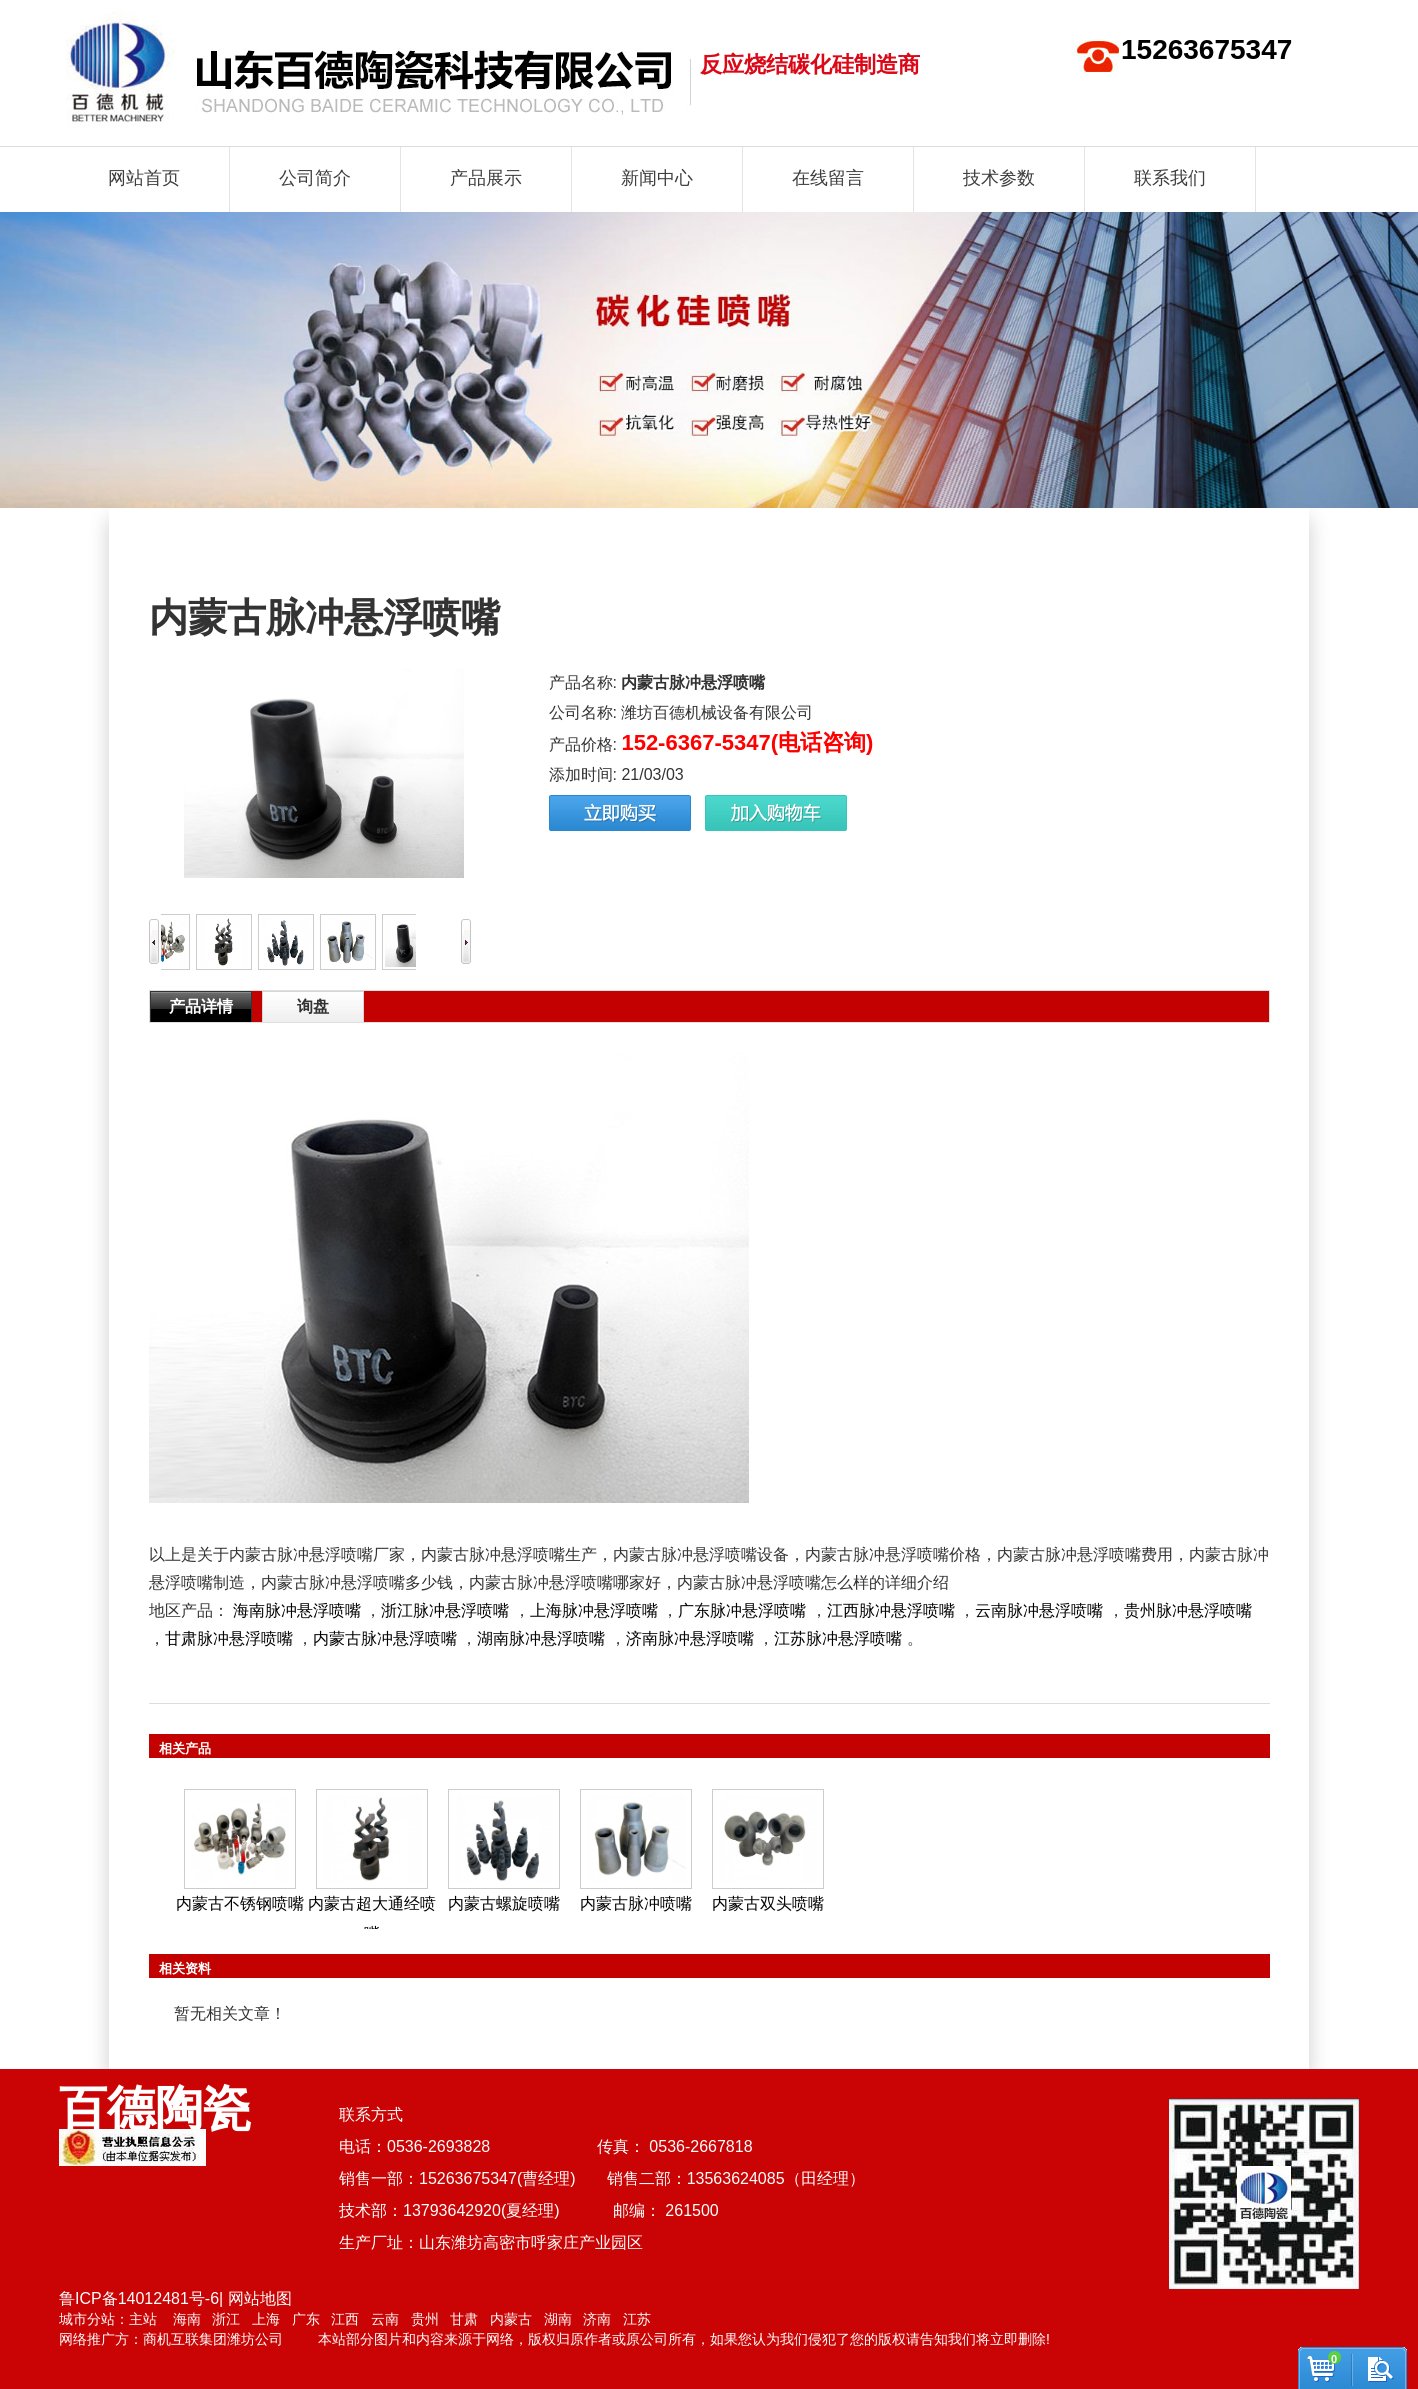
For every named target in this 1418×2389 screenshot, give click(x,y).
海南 (187, 2319)
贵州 (425, 2319)
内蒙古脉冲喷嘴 (636, 1903)
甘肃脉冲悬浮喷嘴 (229, 1638)
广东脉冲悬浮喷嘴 (742, 1610)
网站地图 (260, 2298)
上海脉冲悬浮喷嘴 (594, 1610)
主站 (143, 2319)
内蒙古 (511, 2319)
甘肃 (464, 2319)
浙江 (226, 2319)
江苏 (637, 2319)
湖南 (558, 2319)
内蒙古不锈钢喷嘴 (240, 1903)
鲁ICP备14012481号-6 (139, 2298)
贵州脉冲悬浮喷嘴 (1188, 1610)
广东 (306, 2319)
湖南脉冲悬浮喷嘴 (541, 1638)
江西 (345, 2319)
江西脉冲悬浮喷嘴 (891, 1610)
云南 (385, 2319)
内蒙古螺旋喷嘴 (504, 1903)
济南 (597, 2319)
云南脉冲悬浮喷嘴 (1039, 1610)
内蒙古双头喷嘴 (768, 1903)
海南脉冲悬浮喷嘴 (297, 1610)
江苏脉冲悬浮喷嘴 (838, 1638)
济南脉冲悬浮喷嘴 (690, 1638)
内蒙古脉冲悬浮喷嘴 (385, 1638)
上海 (266, 2319)
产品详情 (201, 1006)
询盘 (313, 1006)
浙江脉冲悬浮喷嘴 (445, 1610)
